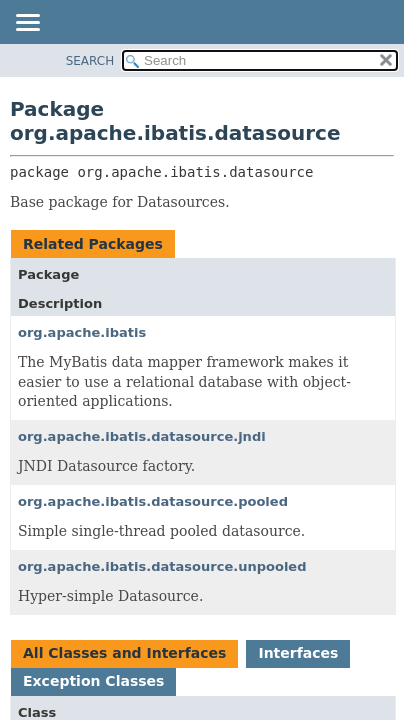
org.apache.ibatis (82, 332)
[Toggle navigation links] (27, 24)
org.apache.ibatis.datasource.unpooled (162, 566)
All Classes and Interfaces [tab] (124, 653)
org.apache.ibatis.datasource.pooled (153, 501)
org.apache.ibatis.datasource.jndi (142, 436)
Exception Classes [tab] (93, 681)
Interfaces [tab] (298, 653)
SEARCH (90, 61)
